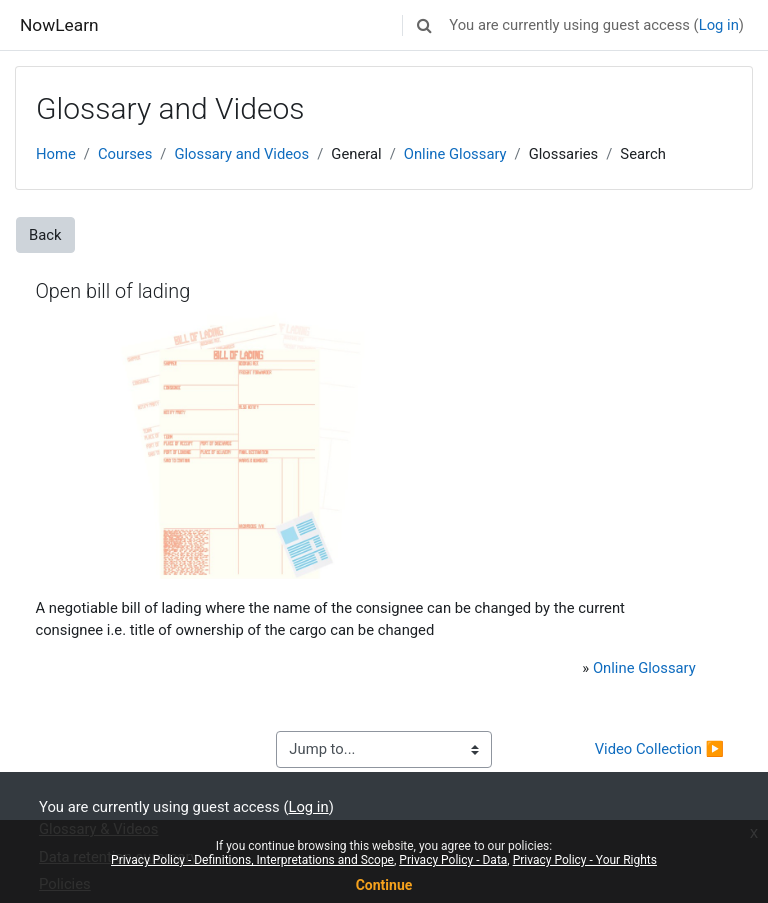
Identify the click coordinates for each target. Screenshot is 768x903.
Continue (384, 885)
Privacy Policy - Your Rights (585, 860)
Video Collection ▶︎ (659, 749)
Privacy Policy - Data (453, 860)
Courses (125, 154)
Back (45, 235)
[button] (424, 25)
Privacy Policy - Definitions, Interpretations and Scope (252, 860)
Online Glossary (455, 154)
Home (56, 154)
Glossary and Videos (241, 154)
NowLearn (59, 25)
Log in (719, 25)
